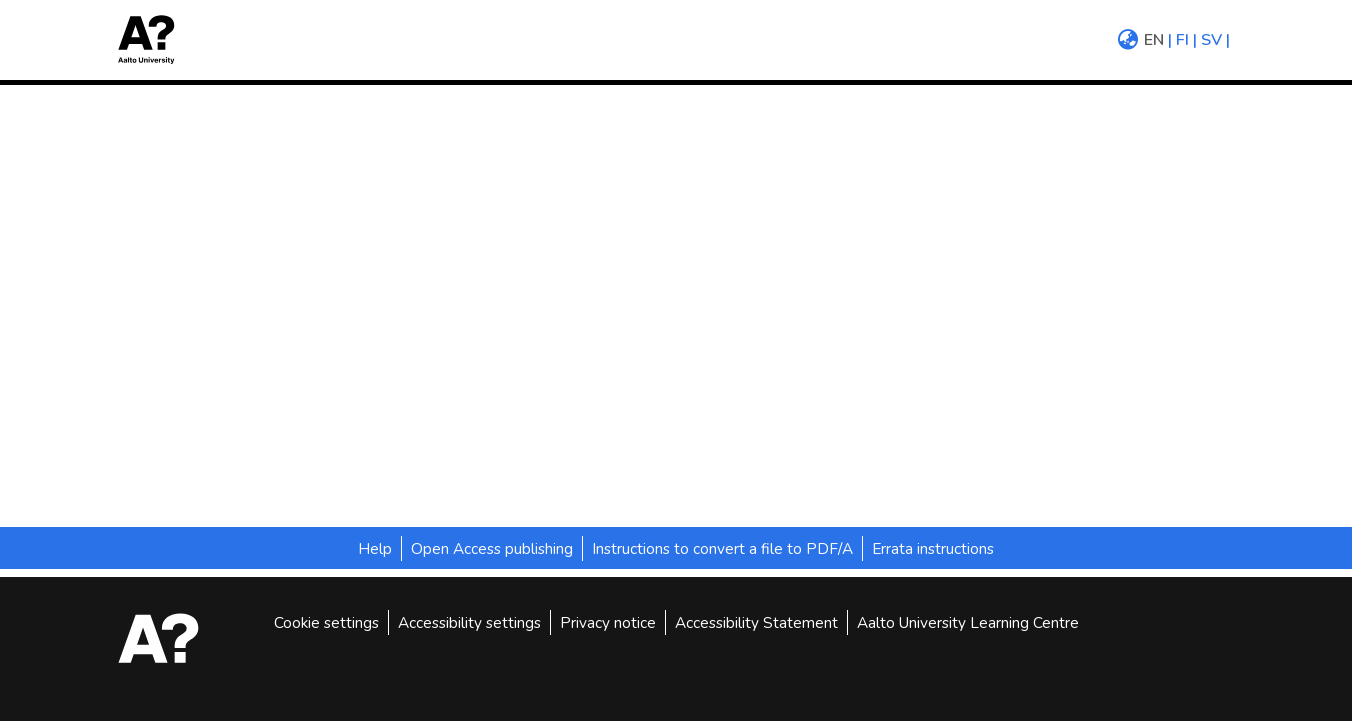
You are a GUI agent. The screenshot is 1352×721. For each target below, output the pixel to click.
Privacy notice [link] (608, 622)
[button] (153, 39)
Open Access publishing (492, 548)
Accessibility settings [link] (469, 622)
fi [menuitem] (1182, 40)
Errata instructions (933, 548)
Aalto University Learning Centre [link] (968, 622)
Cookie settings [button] (326, 622)
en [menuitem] (1154, 40)
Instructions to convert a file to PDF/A (722, 548)
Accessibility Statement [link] (756, 622)
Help (375, 548)
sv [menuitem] (1211, 40)
